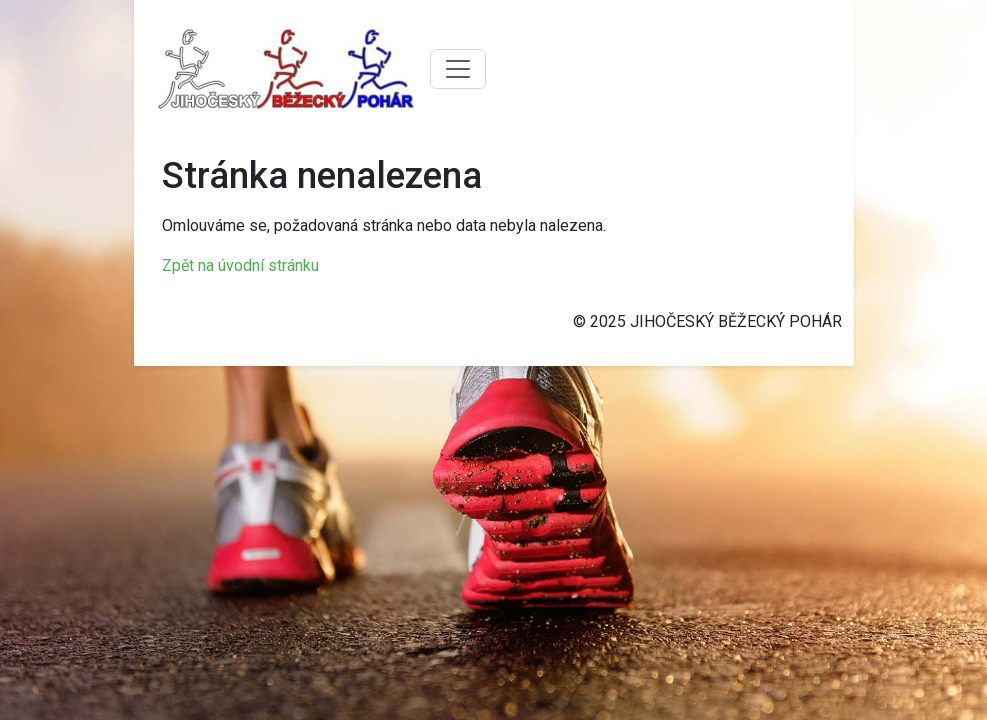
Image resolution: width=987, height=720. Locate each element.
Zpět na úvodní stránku (240, 265)
